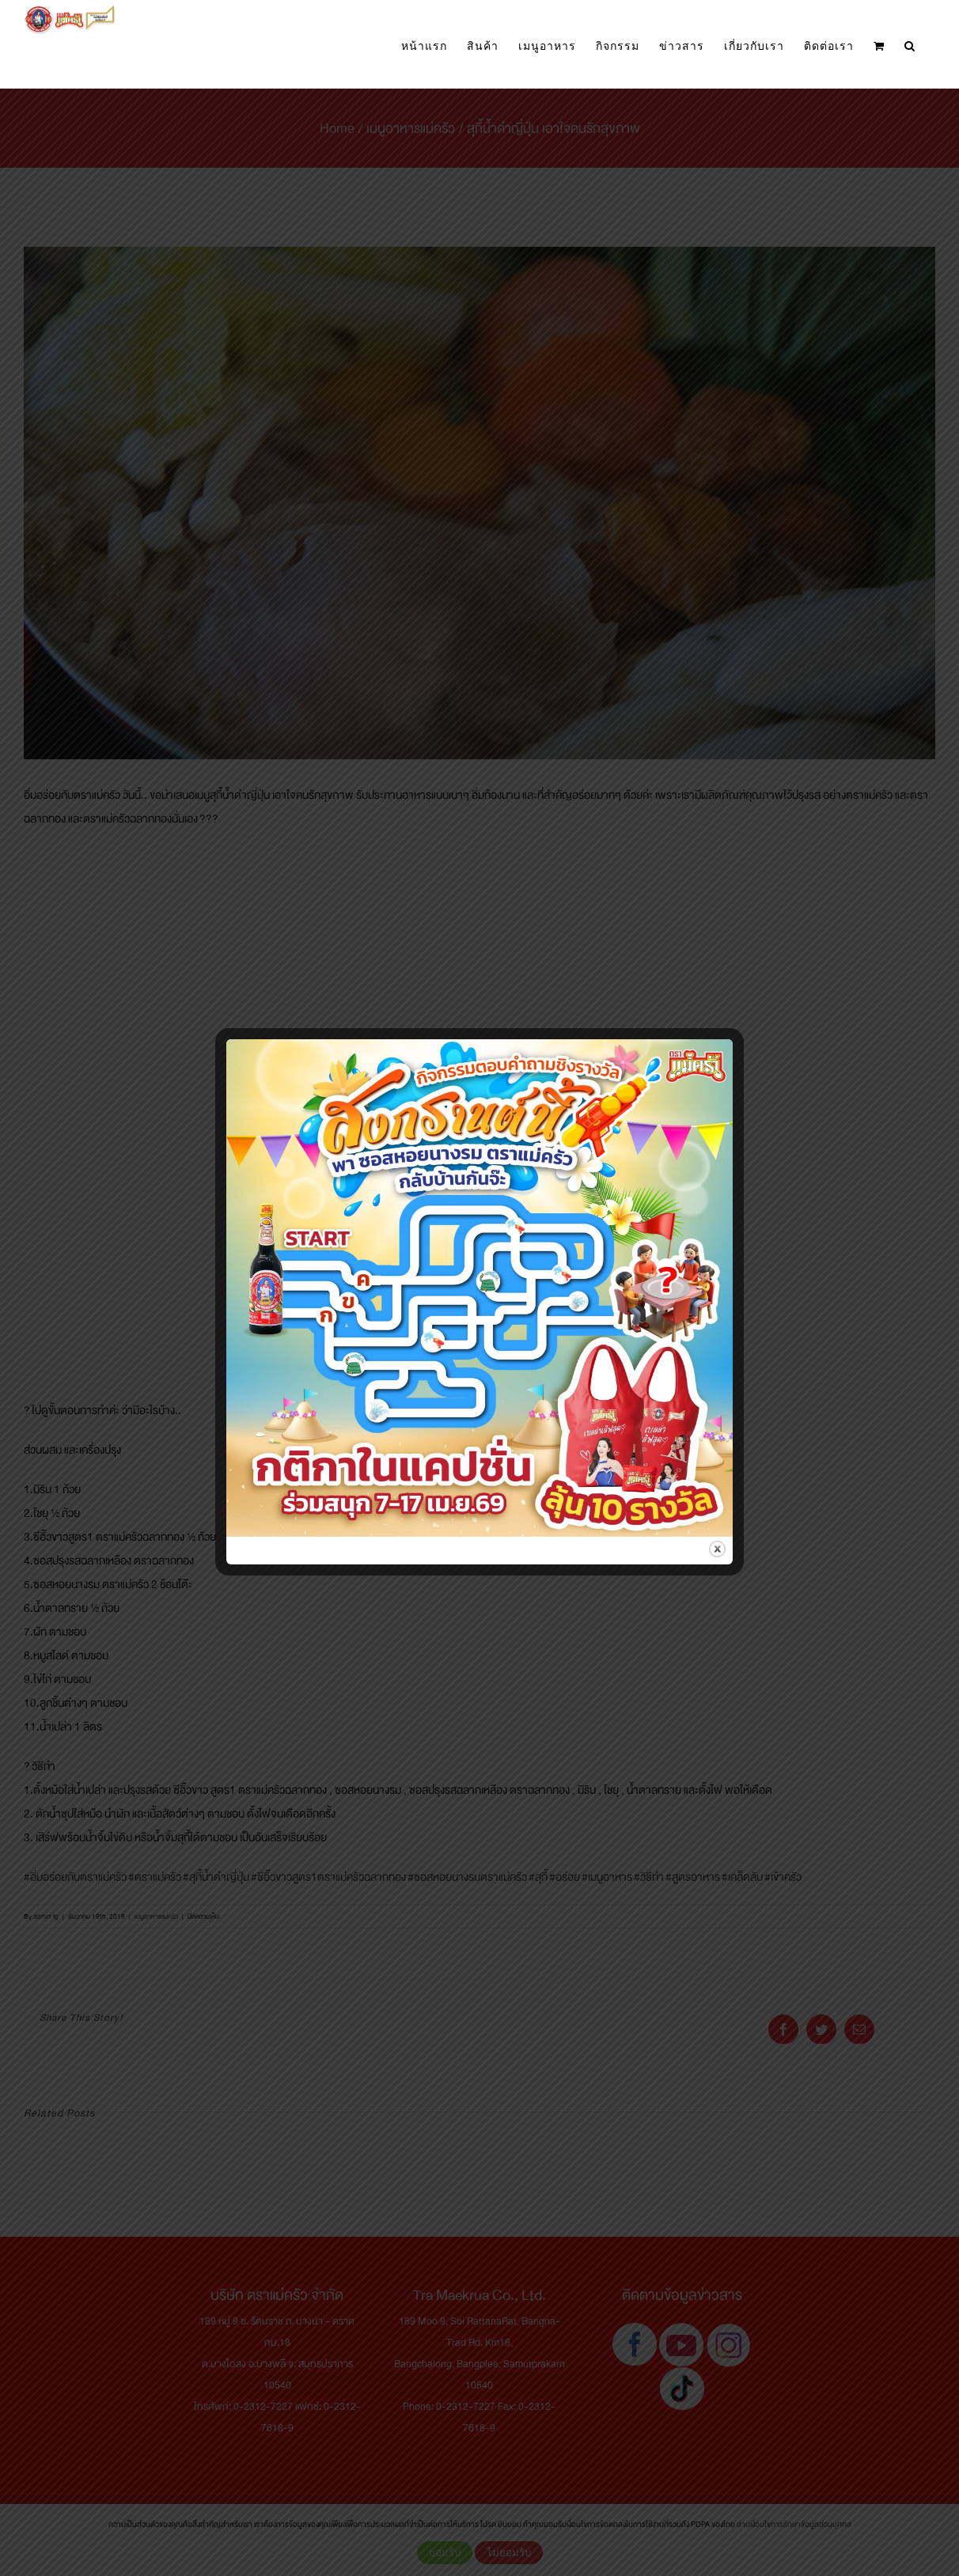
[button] (909, 46)
